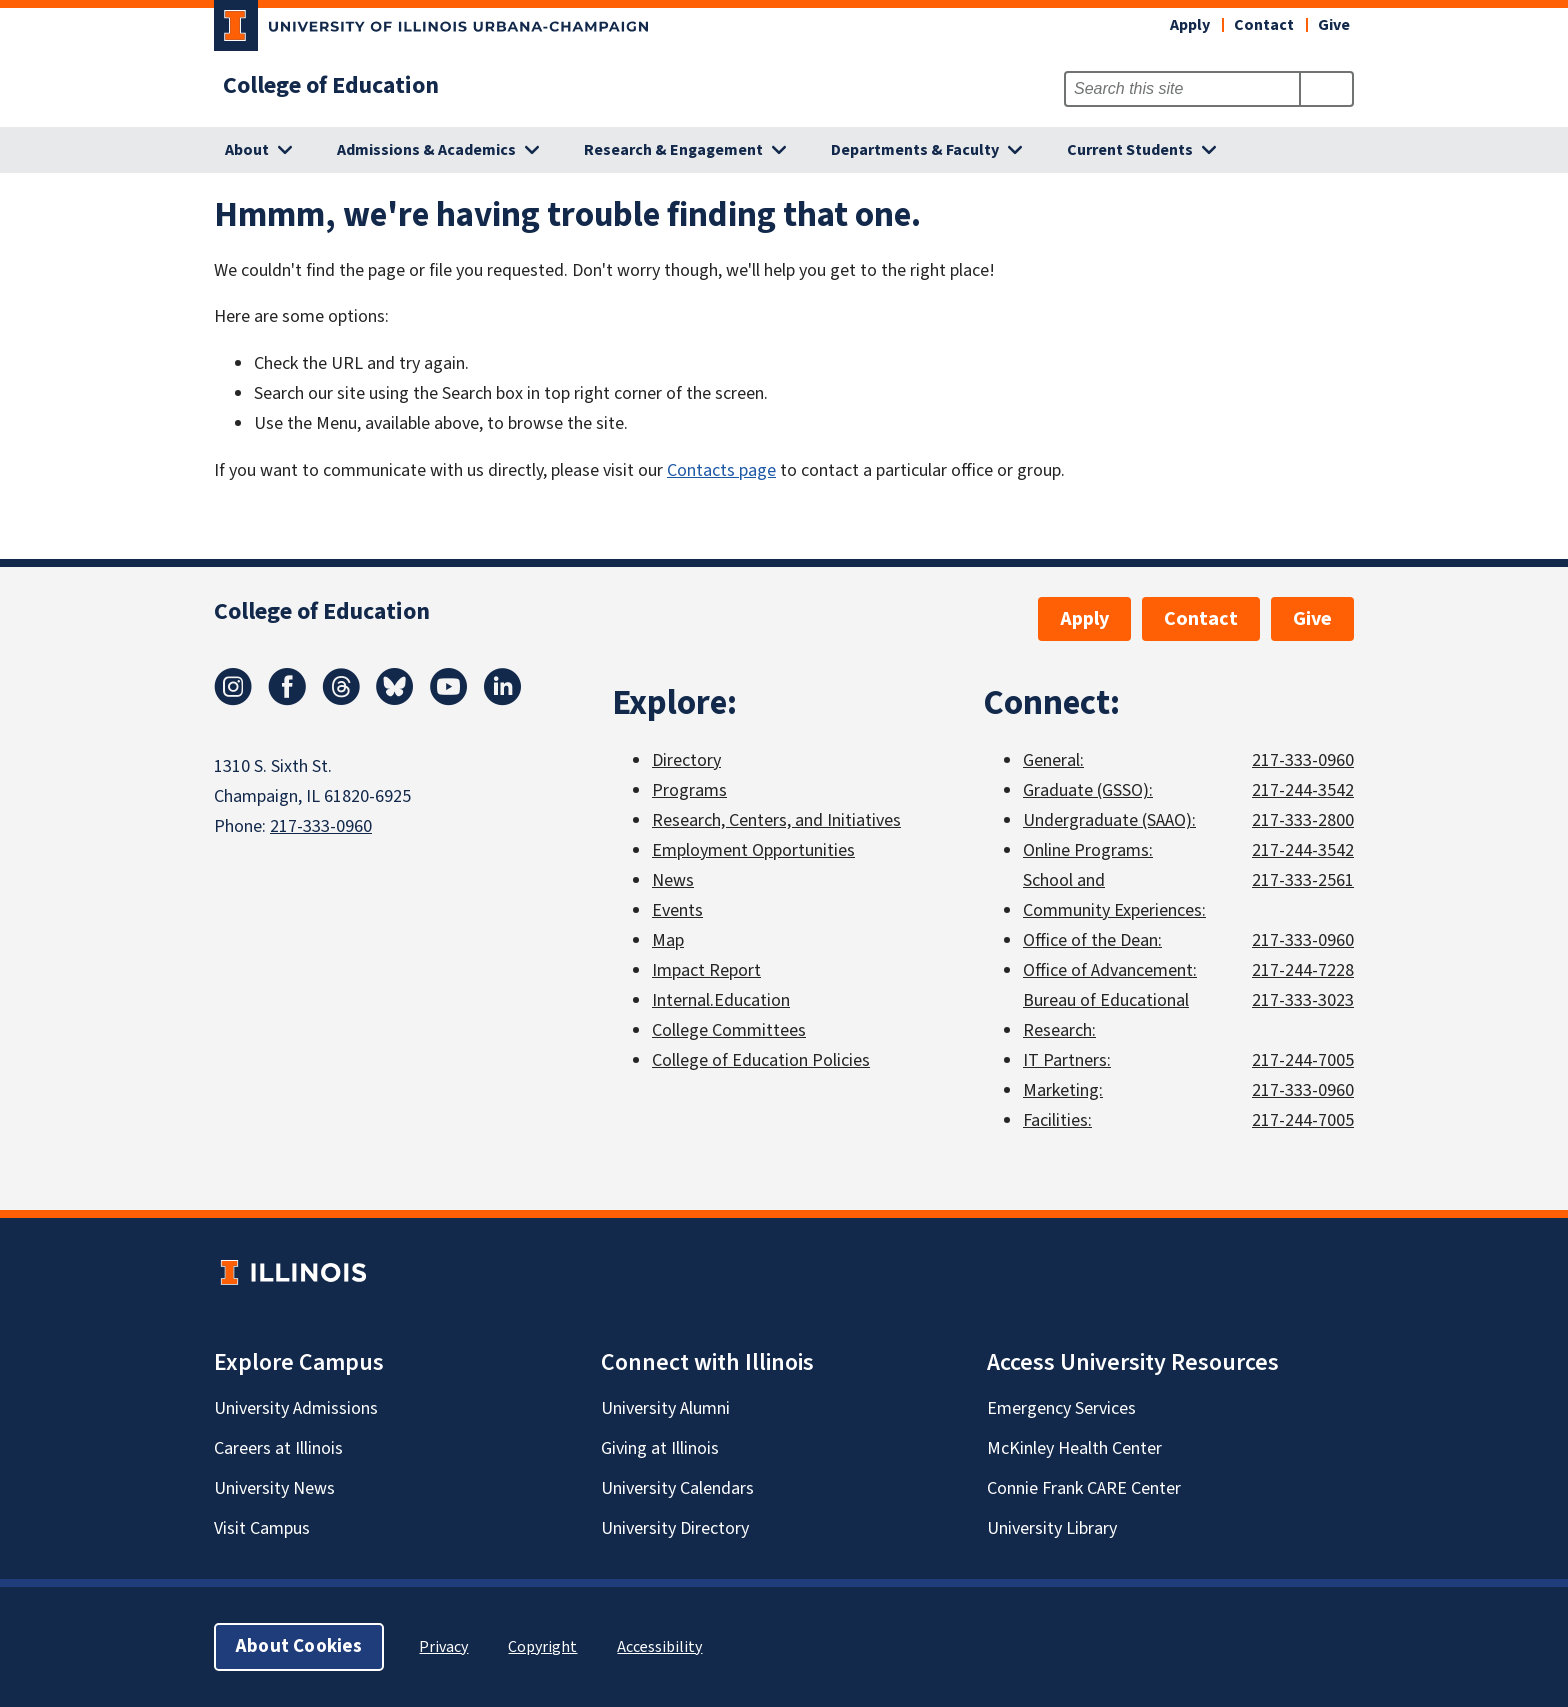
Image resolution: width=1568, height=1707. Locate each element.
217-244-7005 (1303, 1060)
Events (677, 910)
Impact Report (706, 970)
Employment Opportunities (753, 850)
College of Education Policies (761, 1060)
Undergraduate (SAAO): (1109, 820)
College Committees (729, 1030)
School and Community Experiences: (1114, 895)
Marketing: (1063, 1090)
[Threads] (341, 700)
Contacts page (721, 470)
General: (1053, 760)
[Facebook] (287, 700)
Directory (686, 760)
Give (1334, 25)
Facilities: (1057, 1120)
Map (668, 940)
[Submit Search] (1326, 89)
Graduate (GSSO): (1088, 790)
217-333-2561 (1303, 880)
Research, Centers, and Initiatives (776, 820)
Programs (689, 790)
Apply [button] (1190, 25)
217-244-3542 (1303, 790)
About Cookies (299, 1646)
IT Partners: (1067, 1060)
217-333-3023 (1303, 1000)
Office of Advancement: (1110, 970)
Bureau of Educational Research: (1106, 1015)
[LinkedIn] (503, 700)
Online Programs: (1088, 850)
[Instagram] (233, 700)
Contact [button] (1264, 25)
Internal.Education (721, 1000)
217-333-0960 (321, 826)
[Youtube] (449, 700)
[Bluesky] (395, 700)
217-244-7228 (1303, 970)
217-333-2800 (1303, 820)
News (673, 880)
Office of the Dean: (1092, 940)
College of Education (331, 86)
